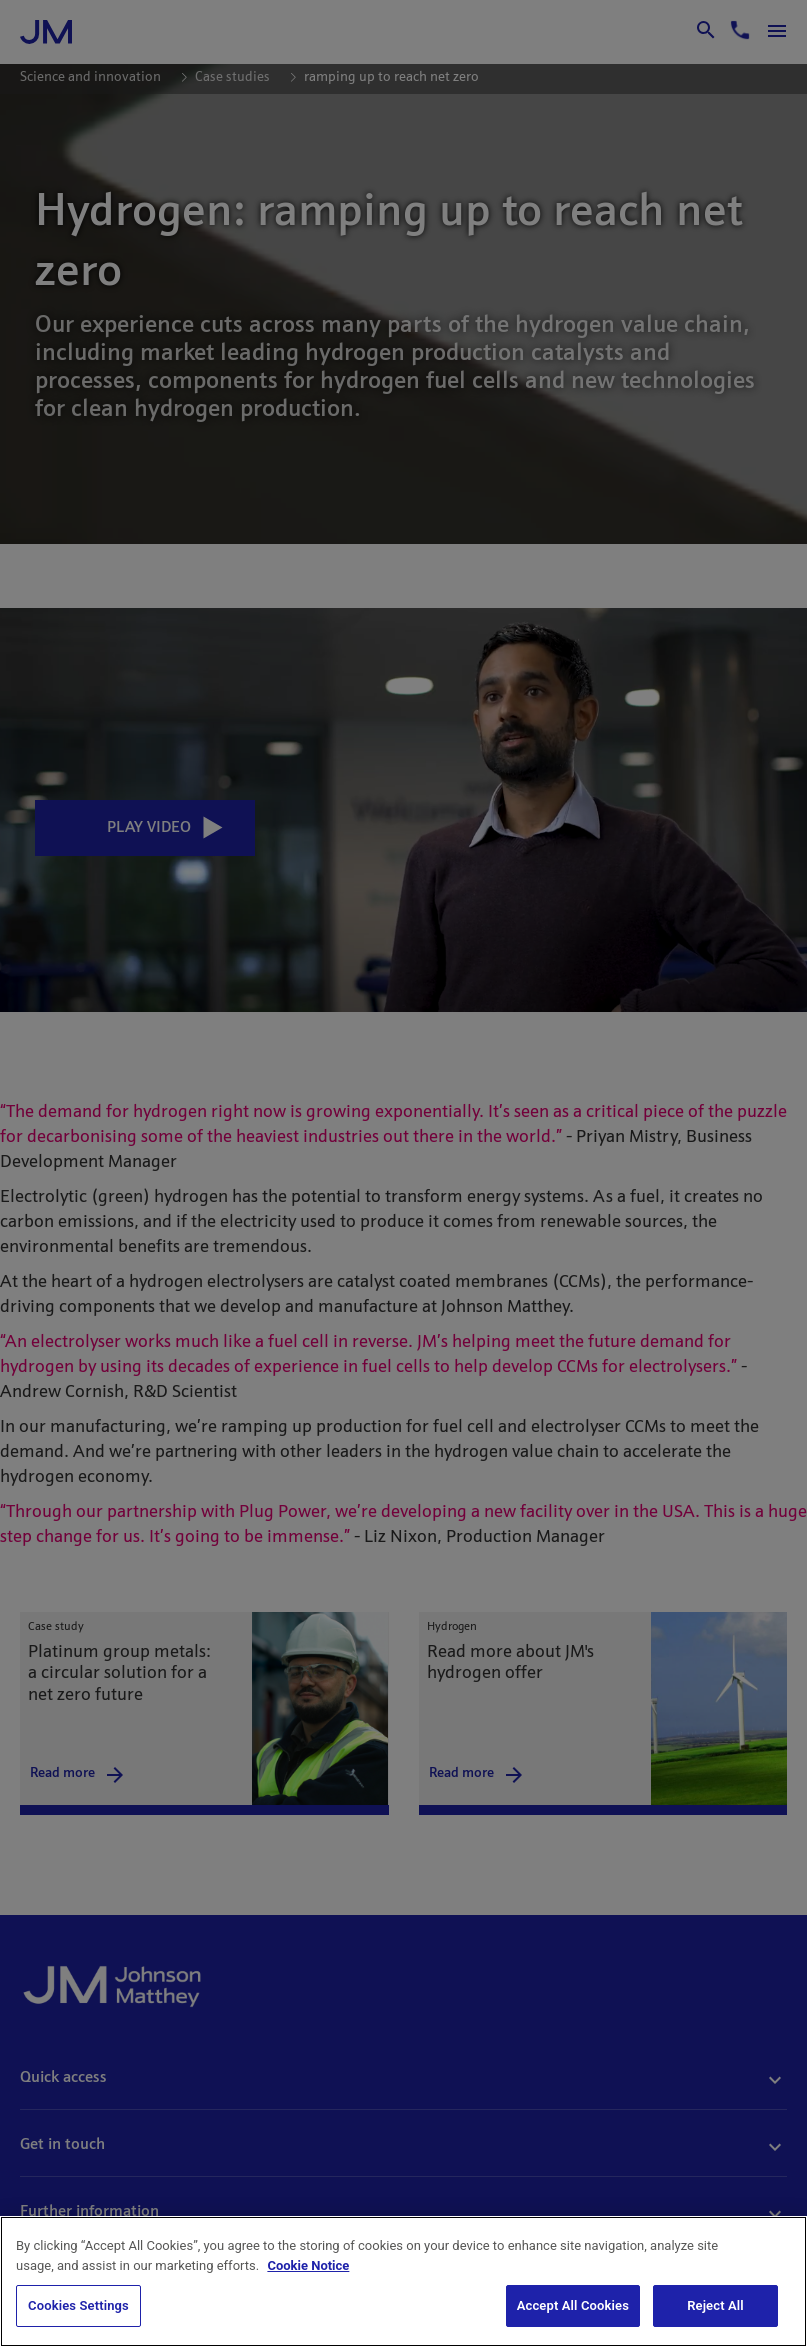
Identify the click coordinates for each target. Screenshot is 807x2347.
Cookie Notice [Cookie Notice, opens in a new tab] (308, 2265)
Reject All (715, 2305)
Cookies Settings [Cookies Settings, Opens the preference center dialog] (78, 2305)
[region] (403, 2281)
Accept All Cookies (573, 2305)
